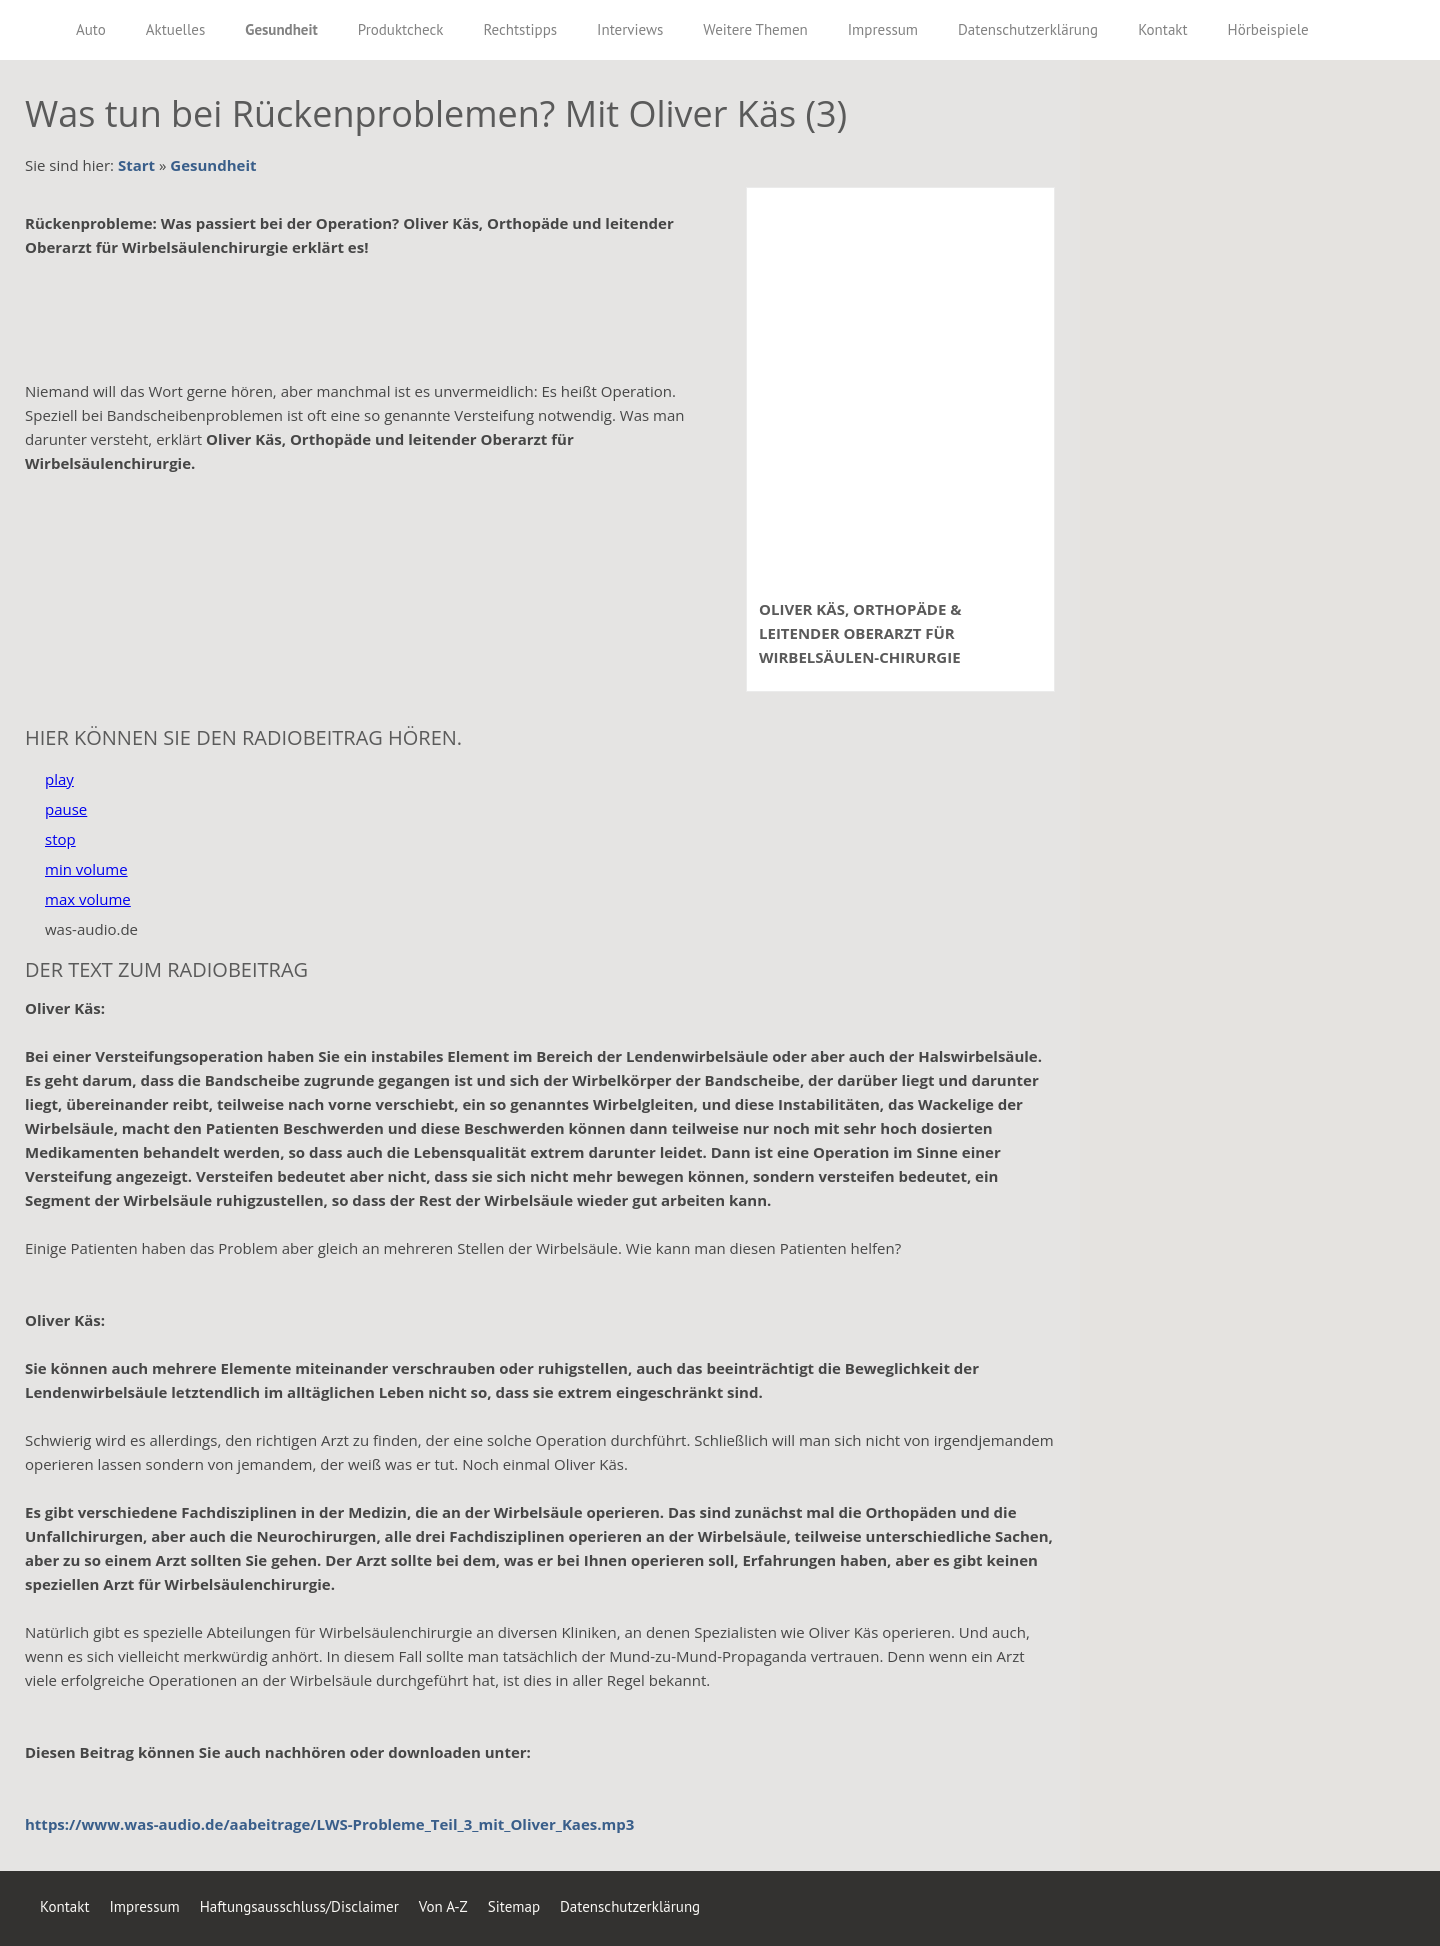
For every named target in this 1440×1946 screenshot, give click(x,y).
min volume (86, 869)
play (59, 779)
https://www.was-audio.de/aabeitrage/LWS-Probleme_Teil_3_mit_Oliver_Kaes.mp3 (329, 1824)
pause (66, 809)
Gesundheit (213, 165)
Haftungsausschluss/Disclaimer (299, 1906)
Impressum (144, 1906)
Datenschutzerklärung (630, 1906)
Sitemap (514, 1906)
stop (60, 839)
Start (136, 165)
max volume (88, 899)
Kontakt (64, 1906)
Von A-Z (443, 1906)
